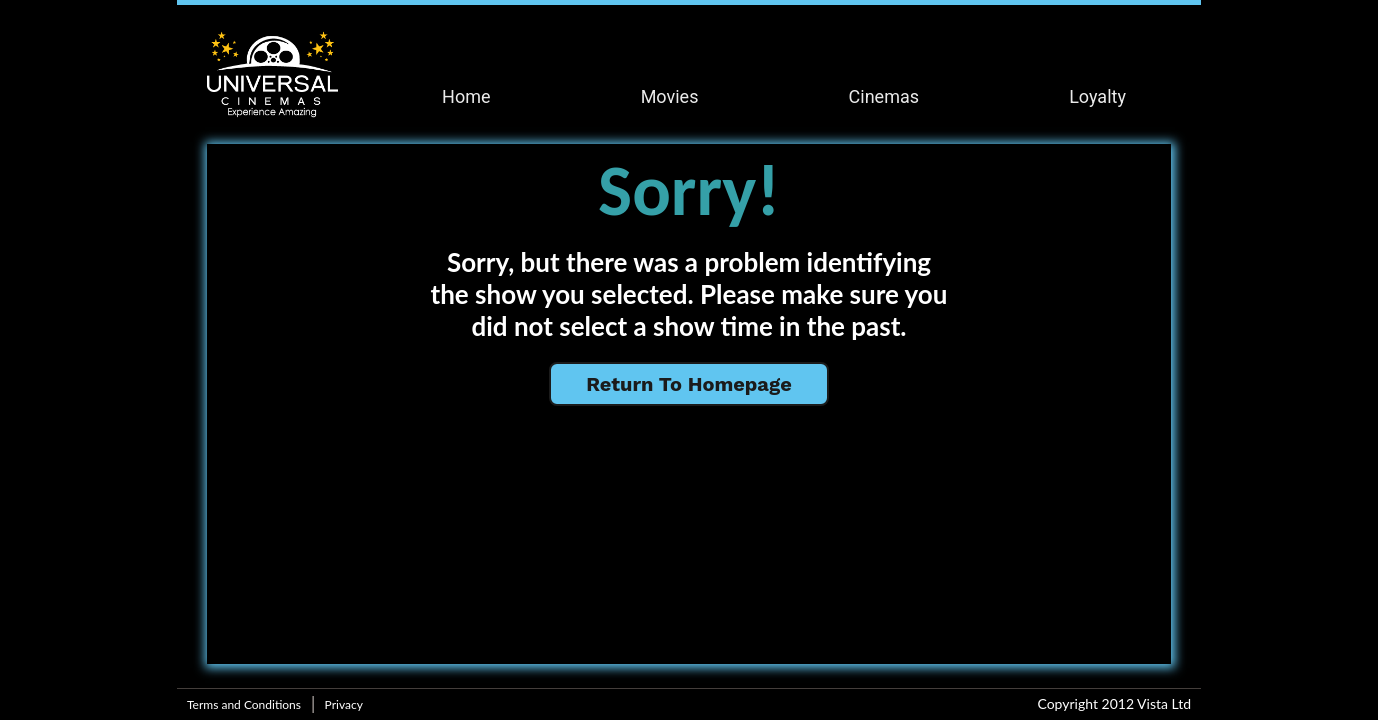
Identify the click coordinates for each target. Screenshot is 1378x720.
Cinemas (884, 96)
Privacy (344, 704)
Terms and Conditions (244, 704)
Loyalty (1097, 96)
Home (466, 96)
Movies (670, 96)
